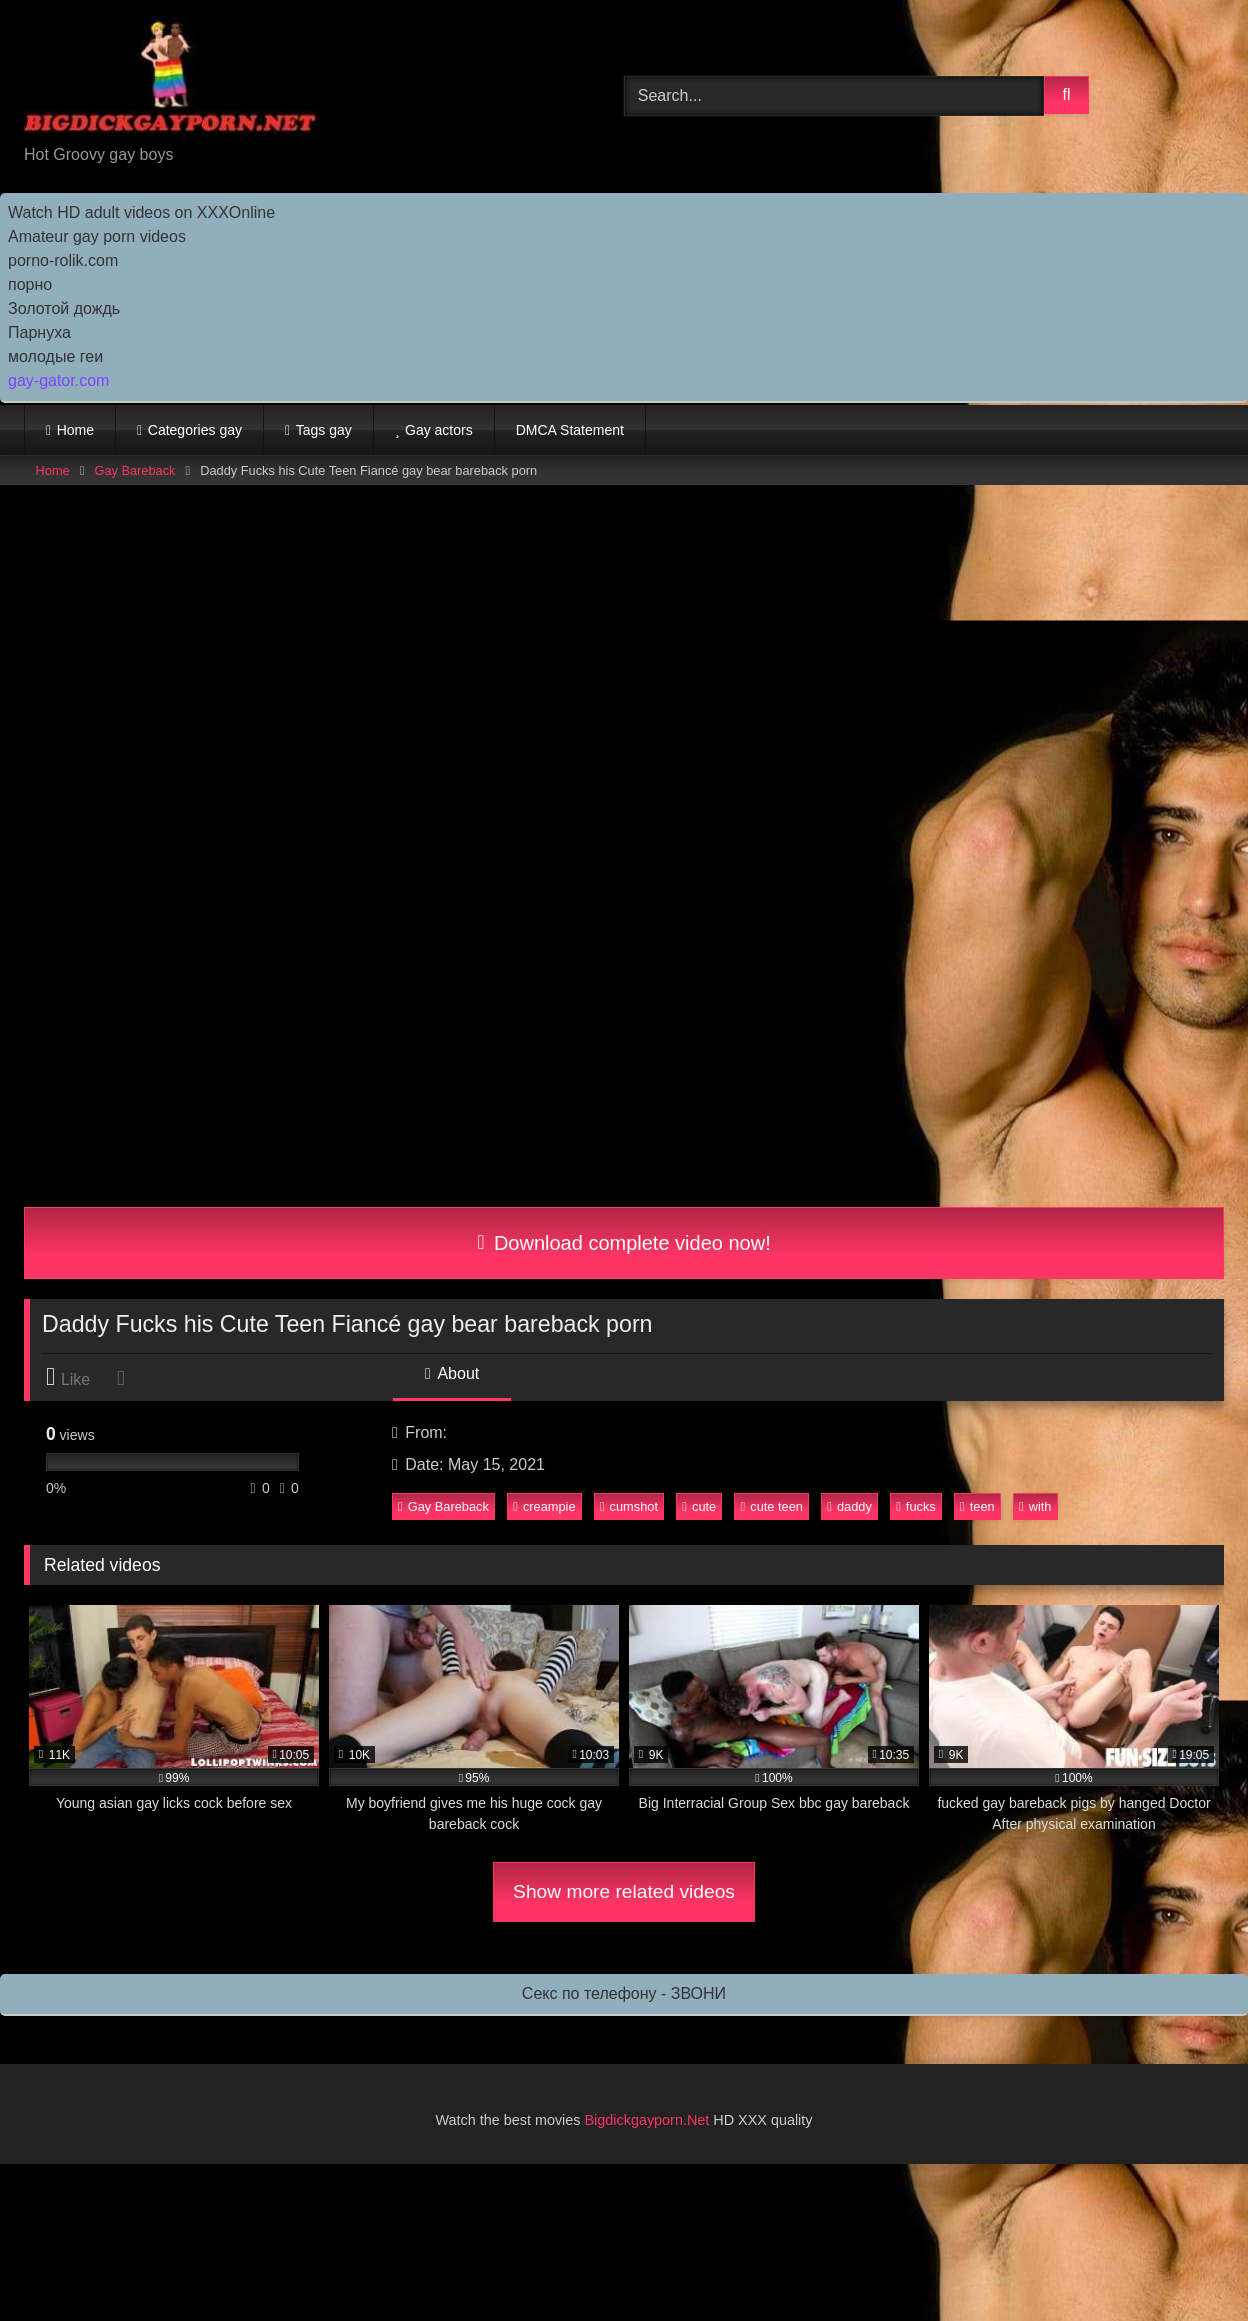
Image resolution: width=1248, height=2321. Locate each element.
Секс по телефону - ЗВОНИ (624, 1993)
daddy (849, 1506)
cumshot (629, 1506)
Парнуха (39, 332)
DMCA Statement (570, 430)
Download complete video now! (623, 1243)
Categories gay (195, 430)
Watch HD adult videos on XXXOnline (141, 212)
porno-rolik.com (63, 260)
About (452, 1373)
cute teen (772, 1506)
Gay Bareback (134, 470)
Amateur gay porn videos (97, 236)
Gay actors (439, 430)
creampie (544, 1506)
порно (30, 284)
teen (977, 1506)
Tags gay (324, 430)
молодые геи (55, 356)
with (1035, 1506)
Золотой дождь (64, 308)
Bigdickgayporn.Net (649, 2120)
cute (699, 1506)
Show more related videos (624, 1891)
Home (75, 430)
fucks (916, 1506)
